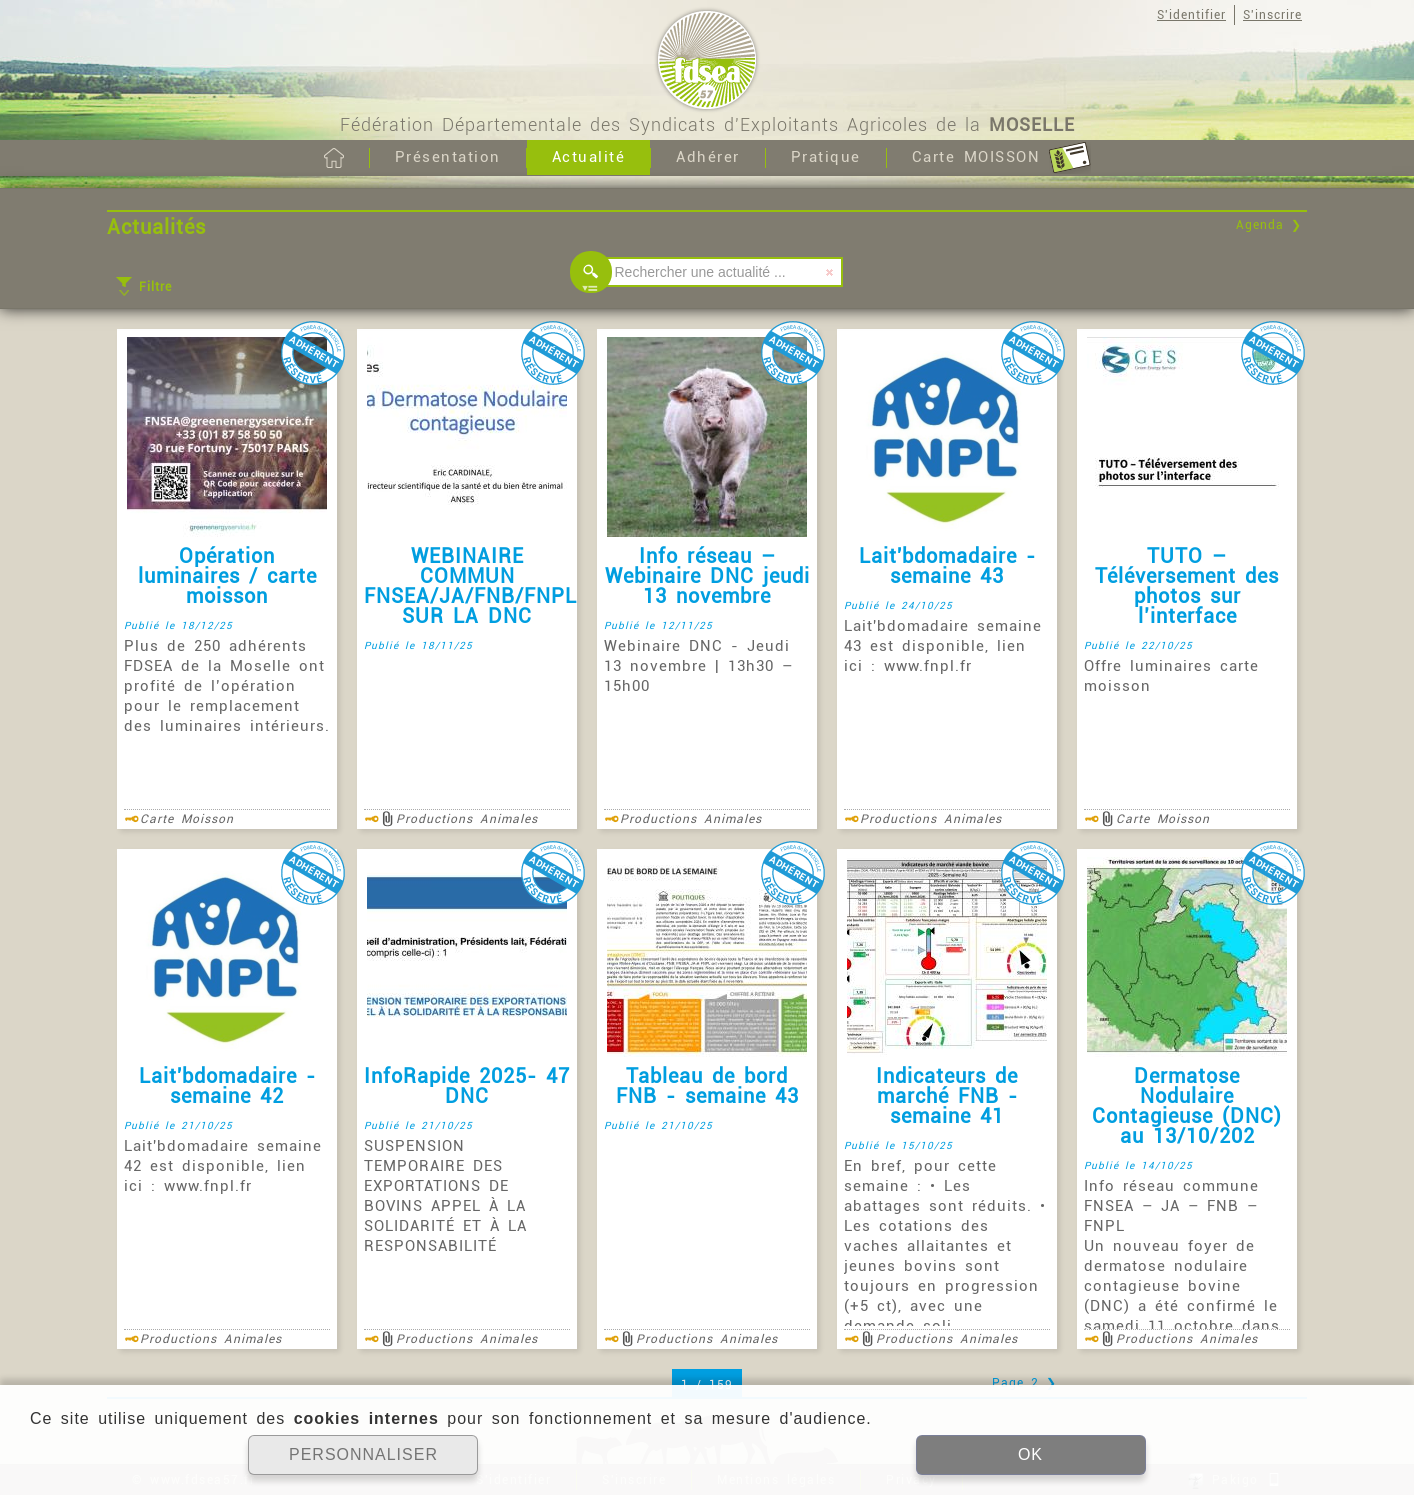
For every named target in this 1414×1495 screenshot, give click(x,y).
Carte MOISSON (1001, 158)
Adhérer (708, 157)
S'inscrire (1272, 15)
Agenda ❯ (1269, 225)
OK (1030, 1454)
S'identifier (1191, 15)
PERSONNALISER (363, 1454)
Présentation (448, 157)
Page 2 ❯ (1024, 1383)
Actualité (589, 157)
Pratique (826, 157)
